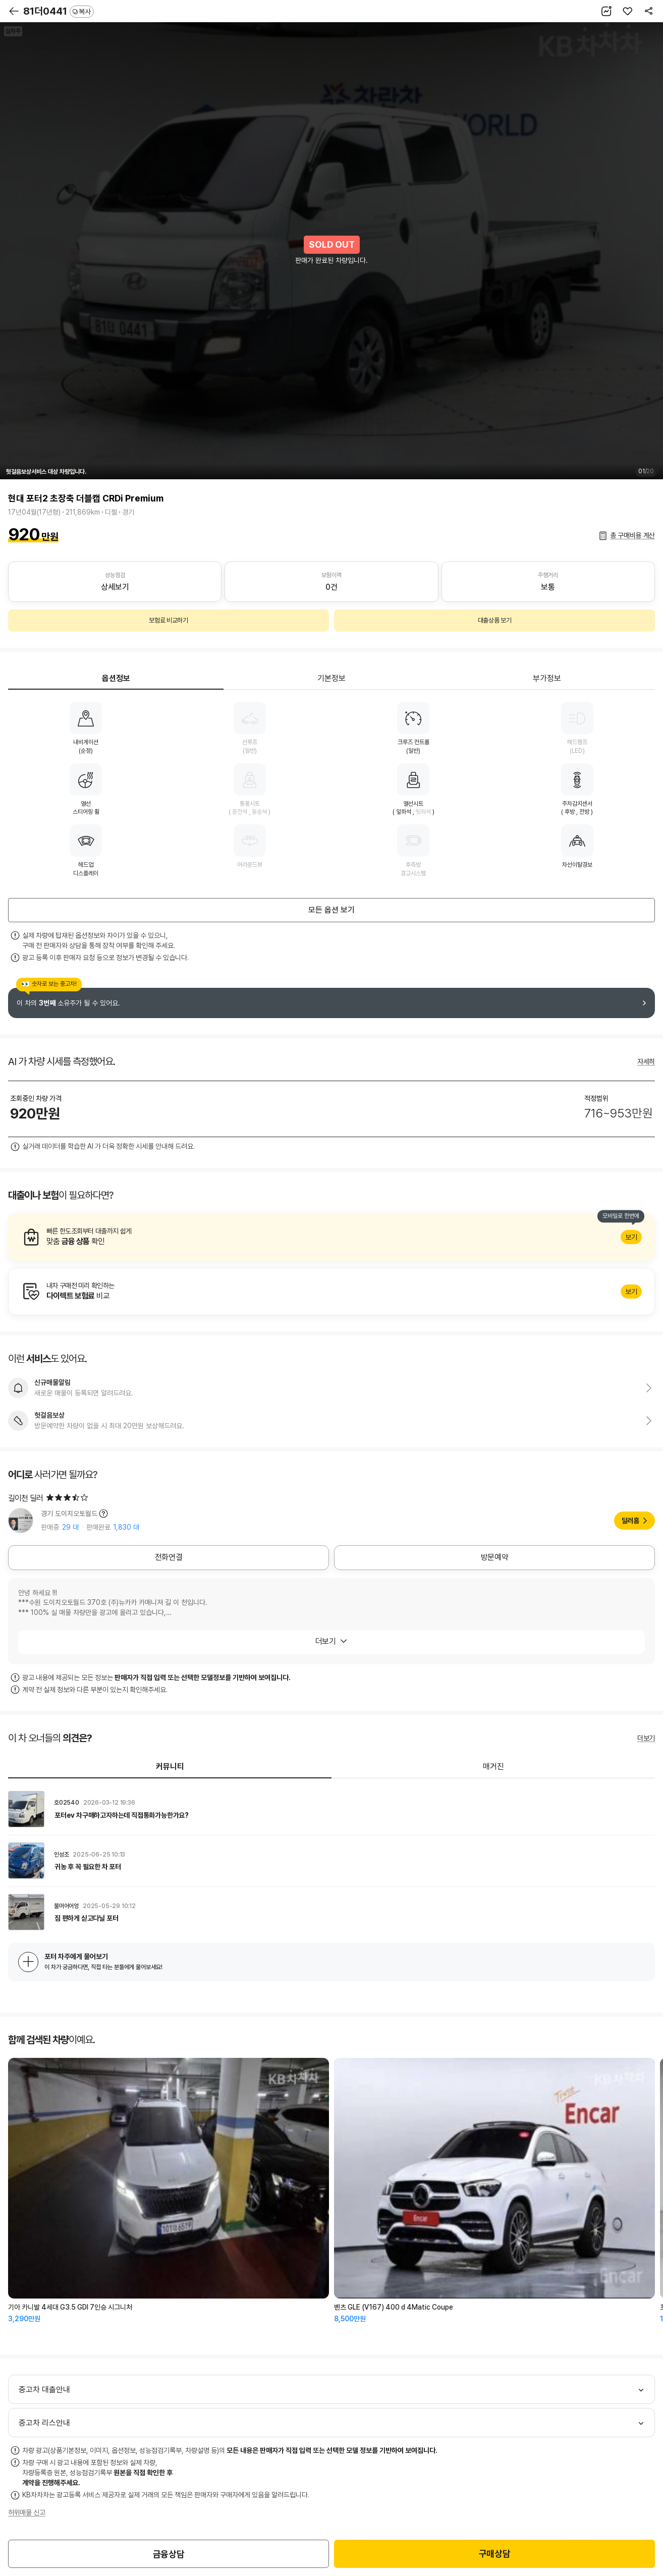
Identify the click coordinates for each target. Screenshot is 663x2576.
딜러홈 (630, 1521)
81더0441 (58, 11)
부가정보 (547, 678)
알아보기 (331, 1237)
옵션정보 (116, 678)
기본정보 (331, 678)
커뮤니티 (170, 1766)
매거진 (493, 1766)
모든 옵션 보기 (331, 910)
